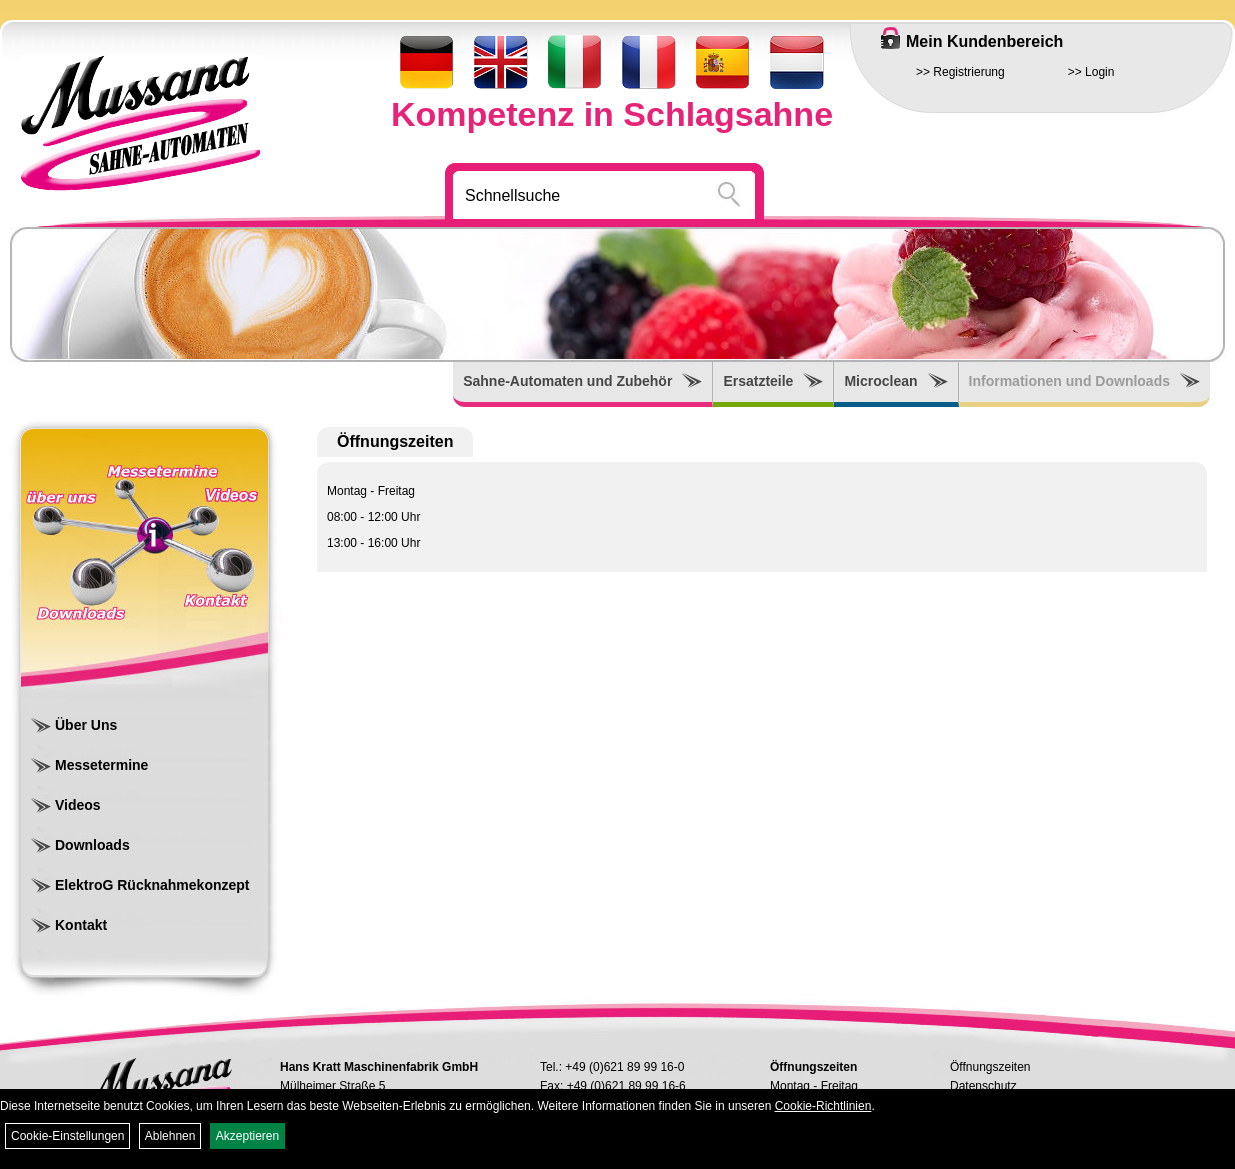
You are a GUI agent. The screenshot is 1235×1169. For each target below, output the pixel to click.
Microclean (880, 381)
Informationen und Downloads (1069, 381)
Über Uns (86, 725)
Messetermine (101, 765)
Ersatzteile (758, 381)
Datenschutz (983, 1086)
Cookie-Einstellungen (67, 1136)
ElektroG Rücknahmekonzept (152, 885)
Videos (78, 805)
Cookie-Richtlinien (823, 1106)
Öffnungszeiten (990, 1067)
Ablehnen (170, 1136)
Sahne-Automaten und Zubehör (567, 381)
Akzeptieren (247, 1136)
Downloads (92, 845)
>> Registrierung (960, 72)
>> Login (1091, 72)
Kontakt (81, 925)
